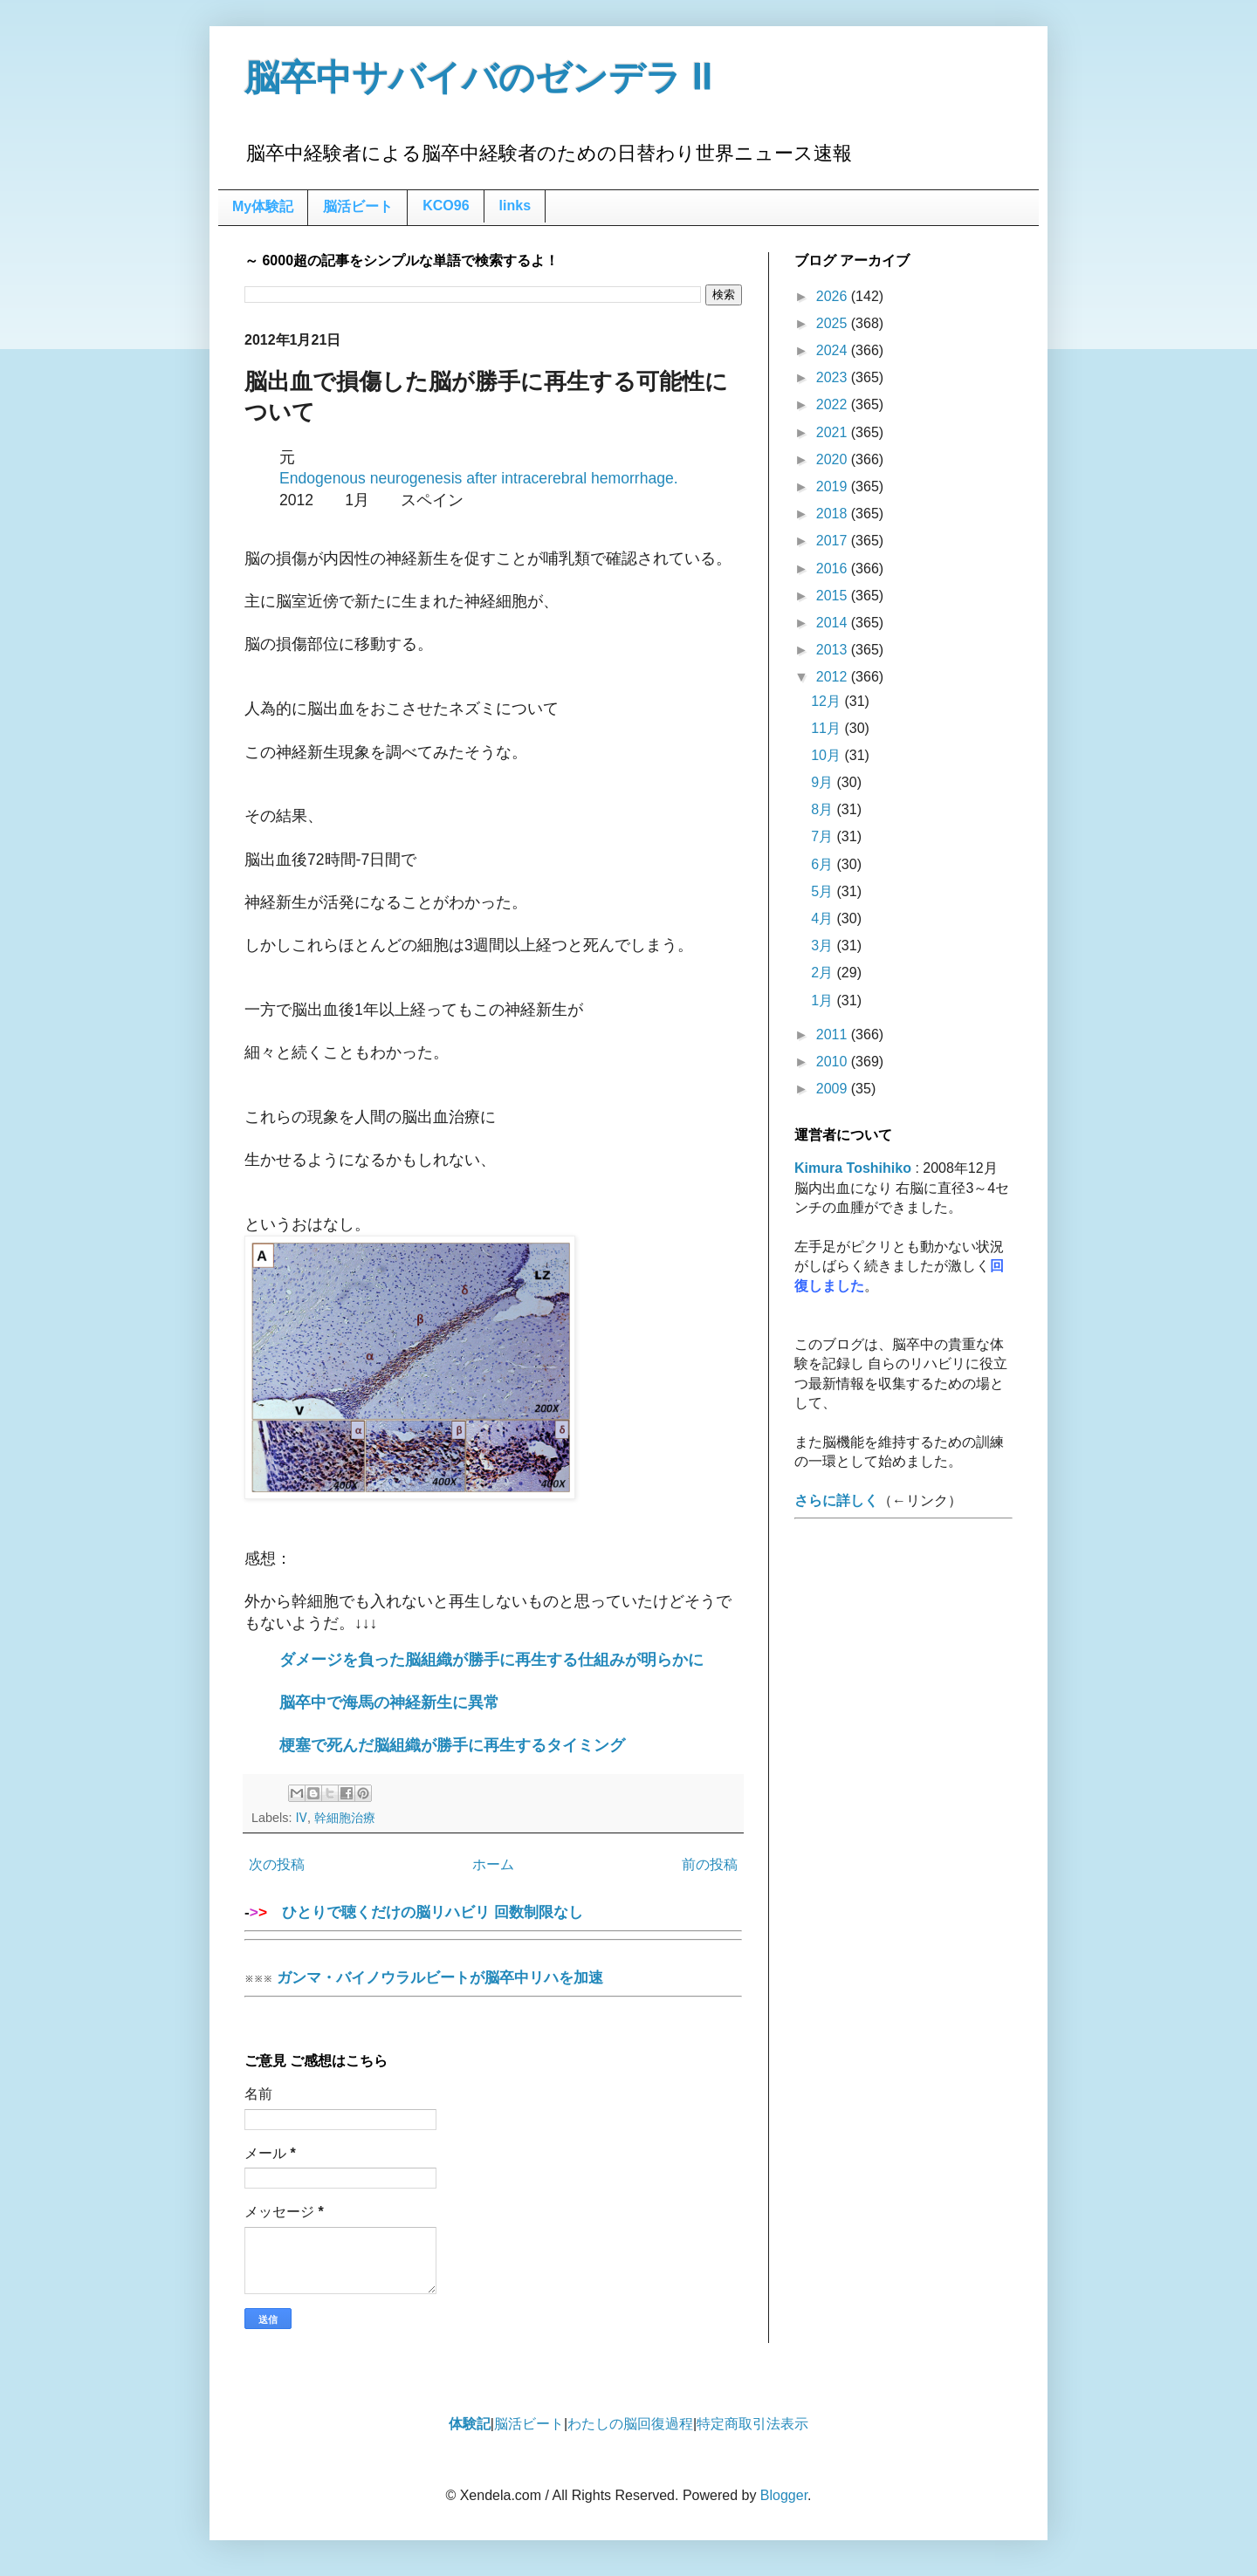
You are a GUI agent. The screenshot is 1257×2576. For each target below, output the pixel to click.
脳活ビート (358, 206)
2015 (833, 595)
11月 (827, 728)
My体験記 (262, 206)
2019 (833, 486)
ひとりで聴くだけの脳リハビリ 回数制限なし (493, 1917)
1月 (823, 1000)
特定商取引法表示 (752, 2423)
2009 (833, 1088)
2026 (833, 296)
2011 (833, 1034)
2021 (833, 432)
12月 (827, 701)
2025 (833, 323)
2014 (833, 622)
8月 (823, 809)
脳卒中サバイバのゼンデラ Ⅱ (478, 78)
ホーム (493, 1864)
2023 (833, 377)
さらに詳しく (836, 1500)
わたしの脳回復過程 (630, 2423)
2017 (833, 540)
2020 (833, 459)
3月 (823, 945)
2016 (833, 568)
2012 (833, 676)
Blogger (783, 2495)
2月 (823, 972)
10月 (827, 755)
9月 (823, 782)
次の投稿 (277, 1864)
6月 (823, 864)
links (515, 205)
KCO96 (445, 205)
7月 (823, 836)
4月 (823, 918)
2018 (833, 513)
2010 (833, 1061)
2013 (833, 649)
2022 (833, 404)
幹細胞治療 (344, 1818)
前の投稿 (710, 1864)
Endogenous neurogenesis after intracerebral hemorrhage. (478, 478)
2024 (833, 350)
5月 (823, 891)
